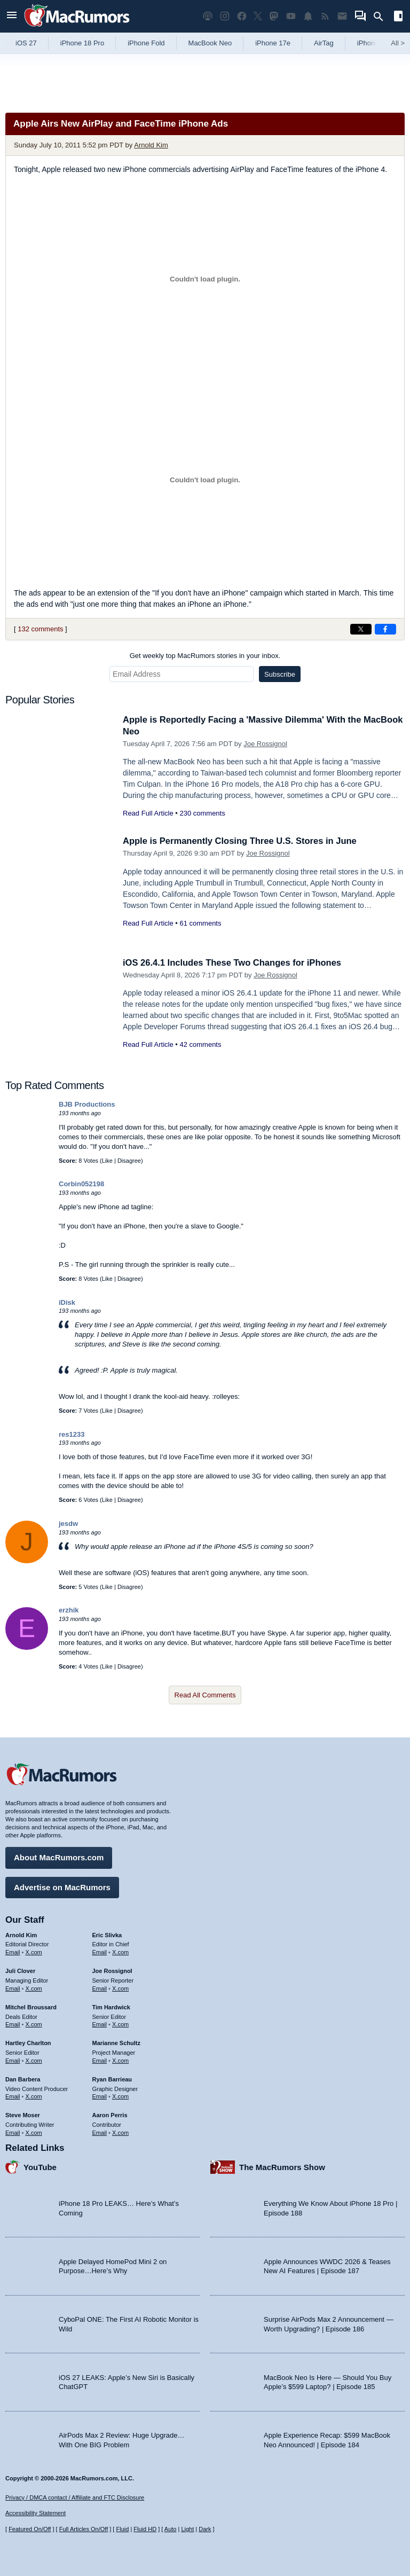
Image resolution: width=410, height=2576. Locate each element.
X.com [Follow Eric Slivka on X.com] (120, 1951)
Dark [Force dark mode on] (205, 2529)
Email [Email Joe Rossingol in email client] (99, 1987)
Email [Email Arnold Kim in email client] (12, 1951)
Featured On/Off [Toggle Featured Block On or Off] (30, 2529)
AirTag (324, 43)
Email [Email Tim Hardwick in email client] (99, 2024)
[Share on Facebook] (385, 629)
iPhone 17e (272, 43)
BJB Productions (87, 1104)
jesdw (68, 1524)
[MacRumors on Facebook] (241, 16)
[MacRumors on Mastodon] (274, 16)
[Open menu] (11, 16)
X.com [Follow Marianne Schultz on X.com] (120, 2059)
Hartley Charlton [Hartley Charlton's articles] (28, 2042)
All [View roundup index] (398, 43)
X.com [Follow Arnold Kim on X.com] (34, 1951)
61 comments (200, 923)
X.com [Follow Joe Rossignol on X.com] (120, 1987)
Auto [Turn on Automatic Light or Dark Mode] (170, 2529)
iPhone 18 (373, 43)
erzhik (69, 1610)
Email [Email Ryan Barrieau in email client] (99, 2096)
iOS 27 (26, 43)
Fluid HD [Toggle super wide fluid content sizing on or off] (144, 2529)
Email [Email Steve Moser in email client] (12, 2131)
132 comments (40, 629)
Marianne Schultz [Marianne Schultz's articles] (116, 2042)
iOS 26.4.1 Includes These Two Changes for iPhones (235, 963)
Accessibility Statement (35, 2513)
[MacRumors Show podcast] (207, 16)
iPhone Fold (146, 43)
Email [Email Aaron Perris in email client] (99, 2131)
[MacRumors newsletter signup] (342, 16)
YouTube (40, 2166)
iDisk (67, 1302)
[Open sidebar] (398, 17)
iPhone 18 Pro (82, 43)
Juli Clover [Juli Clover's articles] (20, 1970)
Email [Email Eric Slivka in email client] (99, 1951)
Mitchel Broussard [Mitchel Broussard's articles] (31, 2006)
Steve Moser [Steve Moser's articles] (22, 2114)
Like (107, 1160)
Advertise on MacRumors (62, 1886)
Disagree (129, 1160)
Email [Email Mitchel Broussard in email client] (12, 2024)
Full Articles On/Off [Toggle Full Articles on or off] (83, 2529)
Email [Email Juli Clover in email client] (12, 1987)
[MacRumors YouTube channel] (291, 16)
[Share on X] (361, 629)
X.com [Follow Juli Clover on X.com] (34, 1987)
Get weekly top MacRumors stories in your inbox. (205, 656)
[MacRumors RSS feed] (325, 16)
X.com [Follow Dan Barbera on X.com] (34, 2096)
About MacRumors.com (59, 1856)
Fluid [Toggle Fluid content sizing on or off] (122, 2529)
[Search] (382, 16)
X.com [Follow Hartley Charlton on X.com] (34, 2059)
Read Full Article (148, 813)
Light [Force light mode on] (187, 2529)
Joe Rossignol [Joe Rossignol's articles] (112, 1970)
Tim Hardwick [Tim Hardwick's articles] (111, 2006)
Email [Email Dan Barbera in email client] (12, 2096)
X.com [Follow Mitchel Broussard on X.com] (34, 2024)
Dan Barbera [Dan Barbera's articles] (22, 2078)
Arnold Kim (151, 145)
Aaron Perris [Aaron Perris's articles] (110, 2114)
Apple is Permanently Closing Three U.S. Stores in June (243, 841)
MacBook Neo (210, 43)
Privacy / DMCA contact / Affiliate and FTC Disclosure (74, 2497)
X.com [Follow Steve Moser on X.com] (34, 2131)
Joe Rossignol (265, 744)
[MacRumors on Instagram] (224, 16)
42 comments (200, 1044)
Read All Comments (205, 1695)
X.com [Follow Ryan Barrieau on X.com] (120, 2096)
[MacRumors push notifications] (308, 16)
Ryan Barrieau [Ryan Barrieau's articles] (112, 2078)
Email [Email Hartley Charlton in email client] (12, 2059)
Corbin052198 (81, 1184)
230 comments (202, 813)
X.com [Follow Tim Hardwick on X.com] (120, 2024)
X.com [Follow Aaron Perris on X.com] (120, 2131)
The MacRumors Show (282, 2166)
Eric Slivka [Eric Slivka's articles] (107, 1934)
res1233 (71, 1434)
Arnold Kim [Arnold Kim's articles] (21, 1934)
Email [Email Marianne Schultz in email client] (99, 2059)
